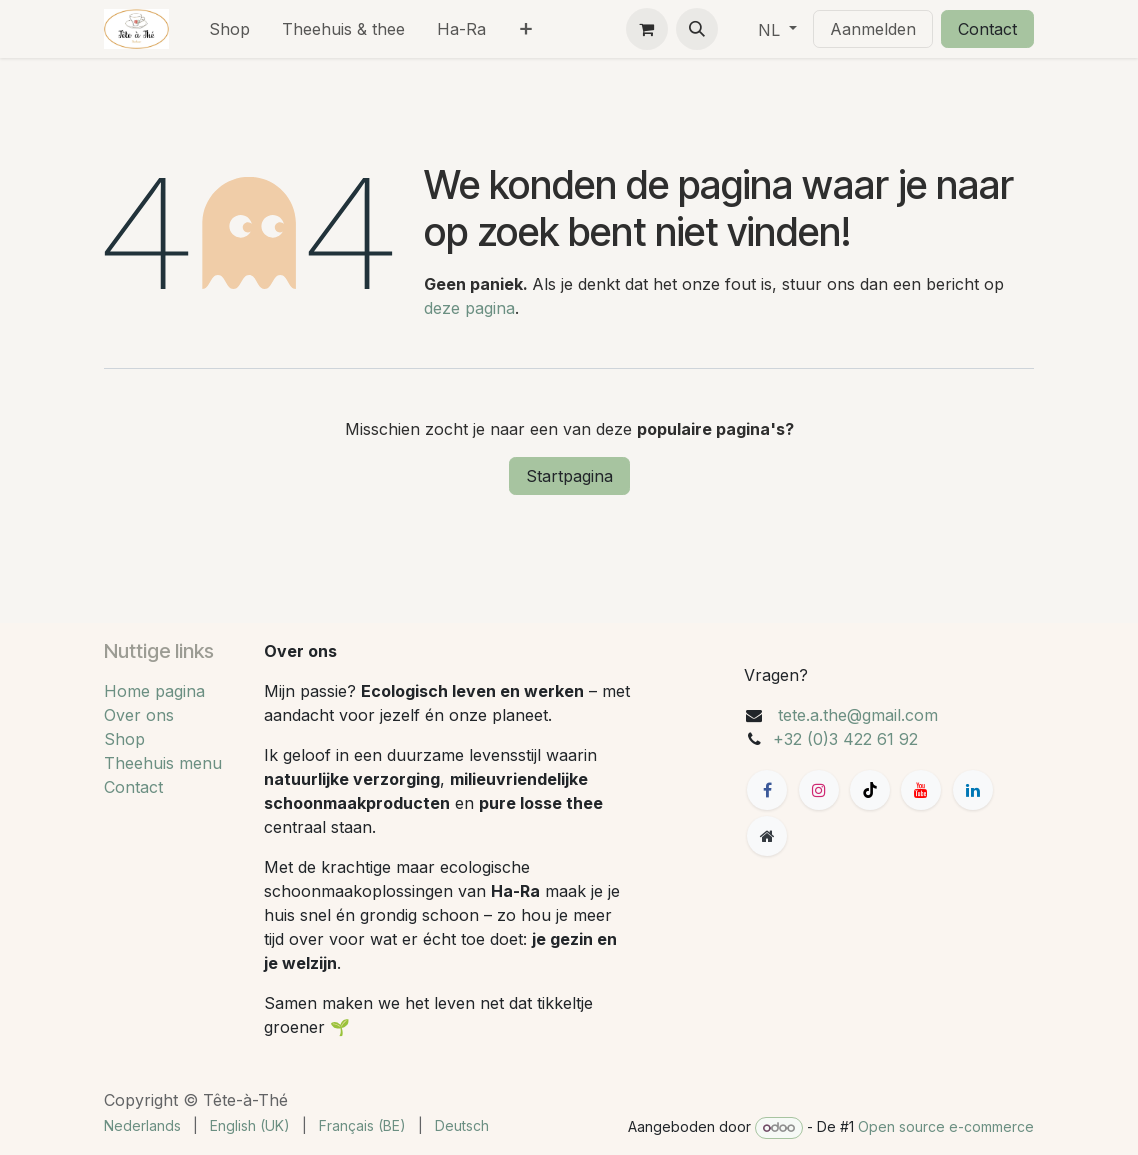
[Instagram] (819, 790)
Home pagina (154, 691)
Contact (987, 29)
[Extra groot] (767, 836)
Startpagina (569, 476)
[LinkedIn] (973, 790)
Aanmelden (873, 29)
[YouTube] (921, 790)
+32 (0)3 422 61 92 (845, 739)
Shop (124, 739)
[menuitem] (229, 29)
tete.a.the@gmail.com (858, 715)
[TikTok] (870, 790)
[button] (697, 29)
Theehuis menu (163, 763)
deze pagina (469, 308)
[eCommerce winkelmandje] (647, 29)
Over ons (139, 715)
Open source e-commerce (946, 1126)
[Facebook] (767, 790)
